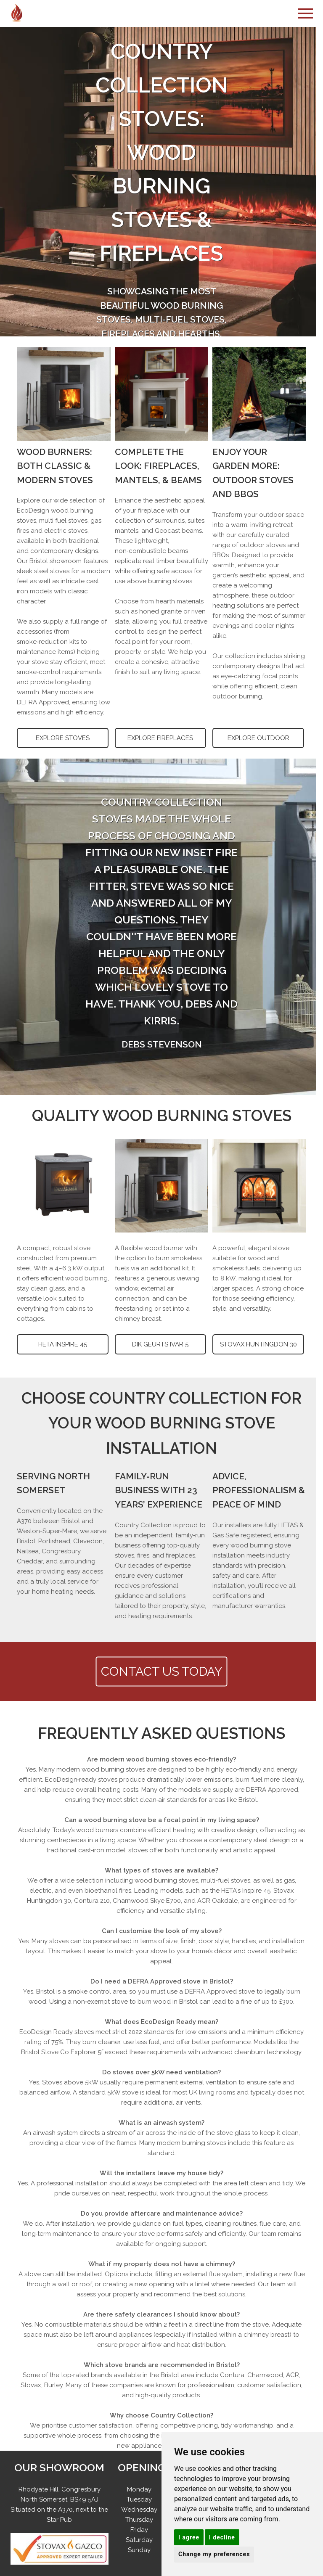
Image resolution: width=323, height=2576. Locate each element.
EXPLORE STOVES (63, 738)
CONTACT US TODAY (161, 1671)
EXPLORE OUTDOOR (258, 738)
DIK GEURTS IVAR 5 (160, 1344)
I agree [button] (188, 2537)
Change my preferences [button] (214, 2554)
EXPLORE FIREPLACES (160, 738)
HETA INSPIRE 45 (62, 1344)
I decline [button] (222, 2537)
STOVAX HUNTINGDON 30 (258, 1344)
